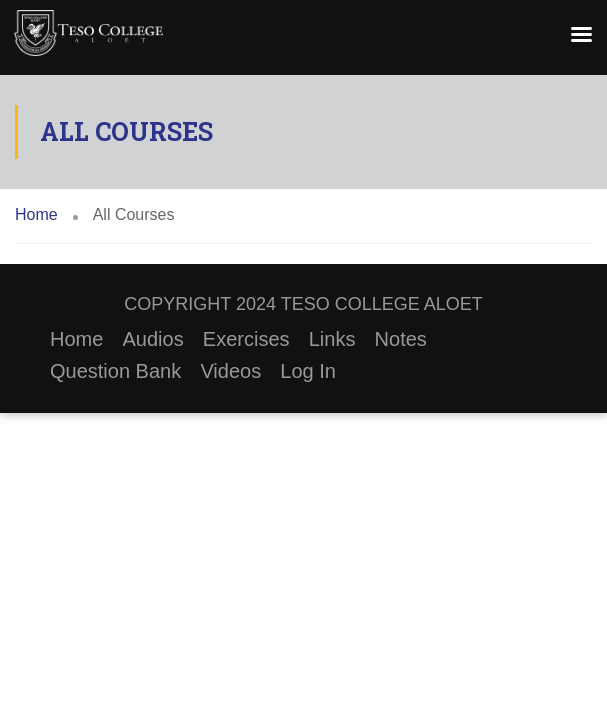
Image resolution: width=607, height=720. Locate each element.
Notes (401, 339)
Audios (153, 339)
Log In (308, 371)
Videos (230, 371)
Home (76, 339)
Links (332, 339)
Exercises (246, 339)
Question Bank (115, 371)
